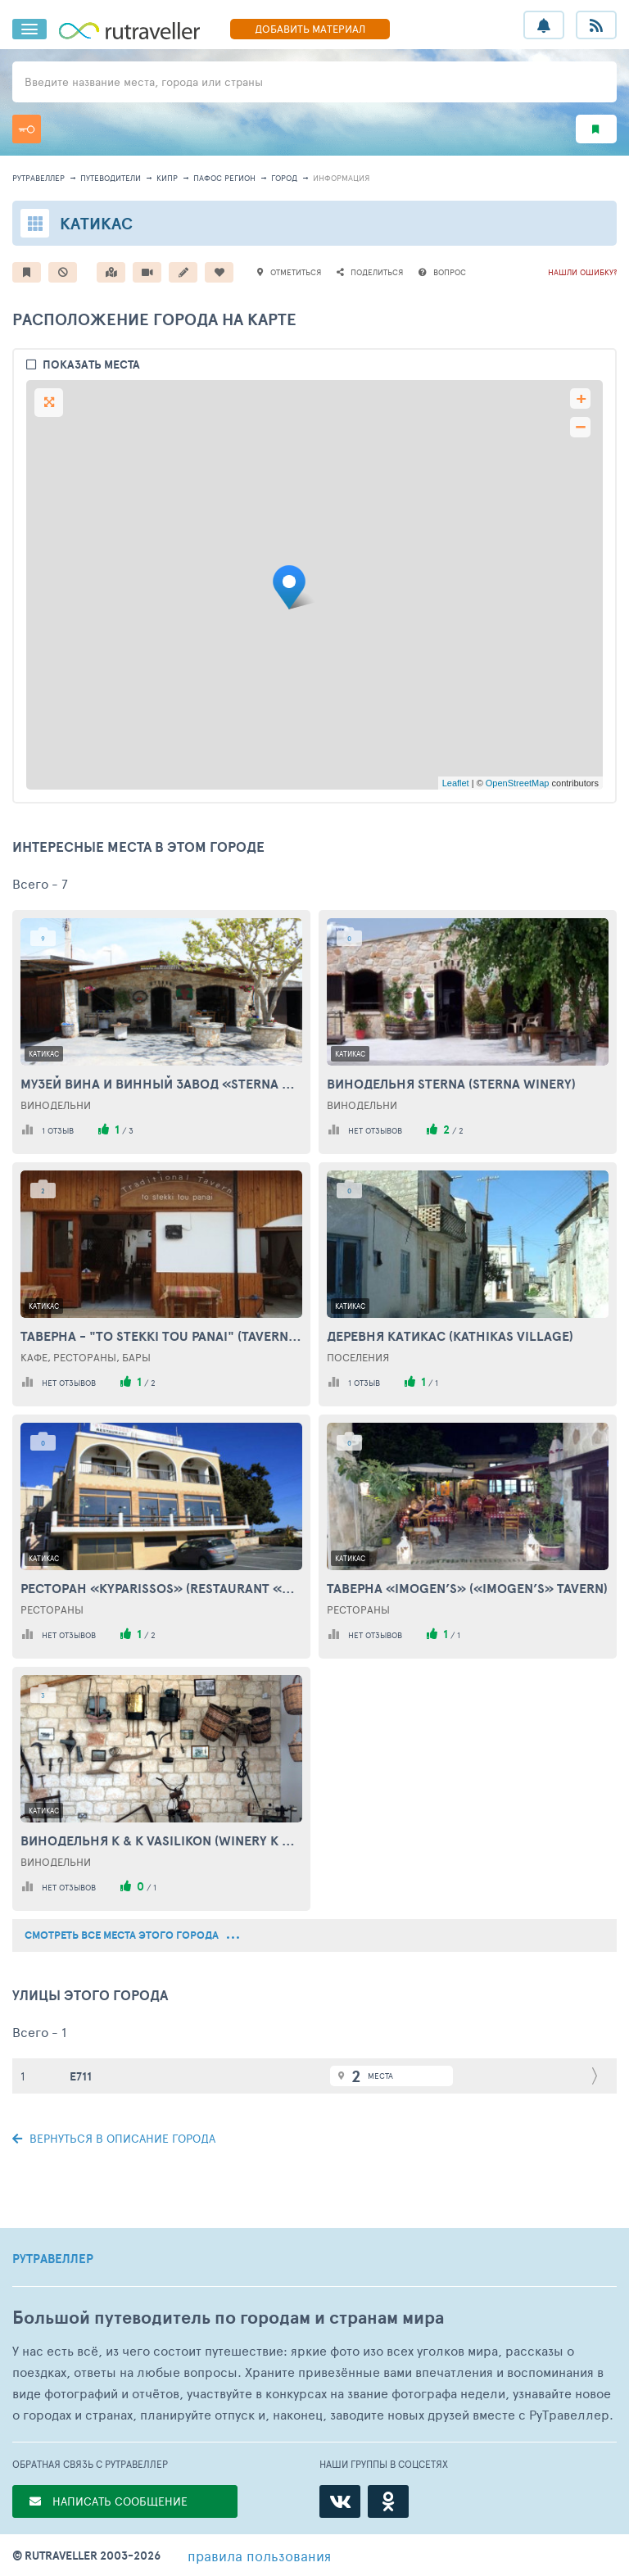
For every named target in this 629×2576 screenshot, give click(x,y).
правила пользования (259, 2555)
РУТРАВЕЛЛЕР (52, 2259)
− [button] (580, 427)
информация (341, 177)
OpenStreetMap (518, 783)
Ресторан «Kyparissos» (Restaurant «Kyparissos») (161, 1588)
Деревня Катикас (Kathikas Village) (450, 1336)
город (284, 177)
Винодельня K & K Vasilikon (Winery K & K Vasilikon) (161, 1840)
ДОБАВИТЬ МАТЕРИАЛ (310, 28)
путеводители (110, 177)
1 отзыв (58, 1130)
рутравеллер (38, 177)
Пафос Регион (224, 177)
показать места (91, 365)
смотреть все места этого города (132, 1935)
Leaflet (455, 783)
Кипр (167, 177)
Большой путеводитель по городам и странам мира (228, 2317)
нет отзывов (375, 1130)
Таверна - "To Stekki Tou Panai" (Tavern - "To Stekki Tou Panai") (161, 1336)
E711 (81, 2076)
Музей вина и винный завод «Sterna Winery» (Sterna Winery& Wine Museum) (161, 1083)
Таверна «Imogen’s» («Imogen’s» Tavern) (467, 1588)
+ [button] (581, 398)
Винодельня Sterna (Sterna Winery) (451, 1083)
